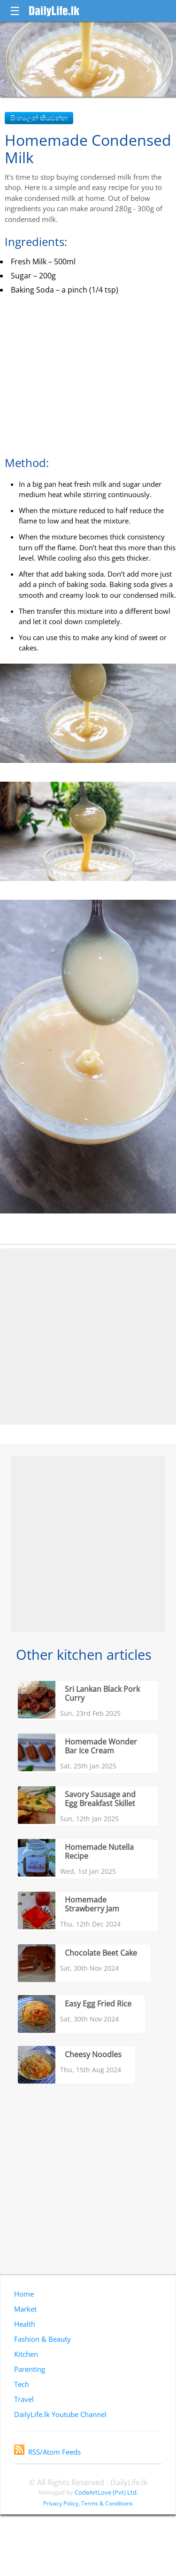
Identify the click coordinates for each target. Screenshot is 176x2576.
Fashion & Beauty (42, 2339)
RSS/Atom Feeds (47, 2452)
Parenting (29, 2369)
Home (24, 2294)
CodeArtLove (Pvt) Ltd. (106, 2492)
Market (25, 2309)
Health (24, 2324)
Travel (24, 2399)
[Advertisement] (88, 1336)
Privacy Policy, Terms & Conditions (88, 2503)
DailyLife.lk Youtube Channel (60, 2414)
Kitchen (26, 2354)
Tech (21, 2384)
